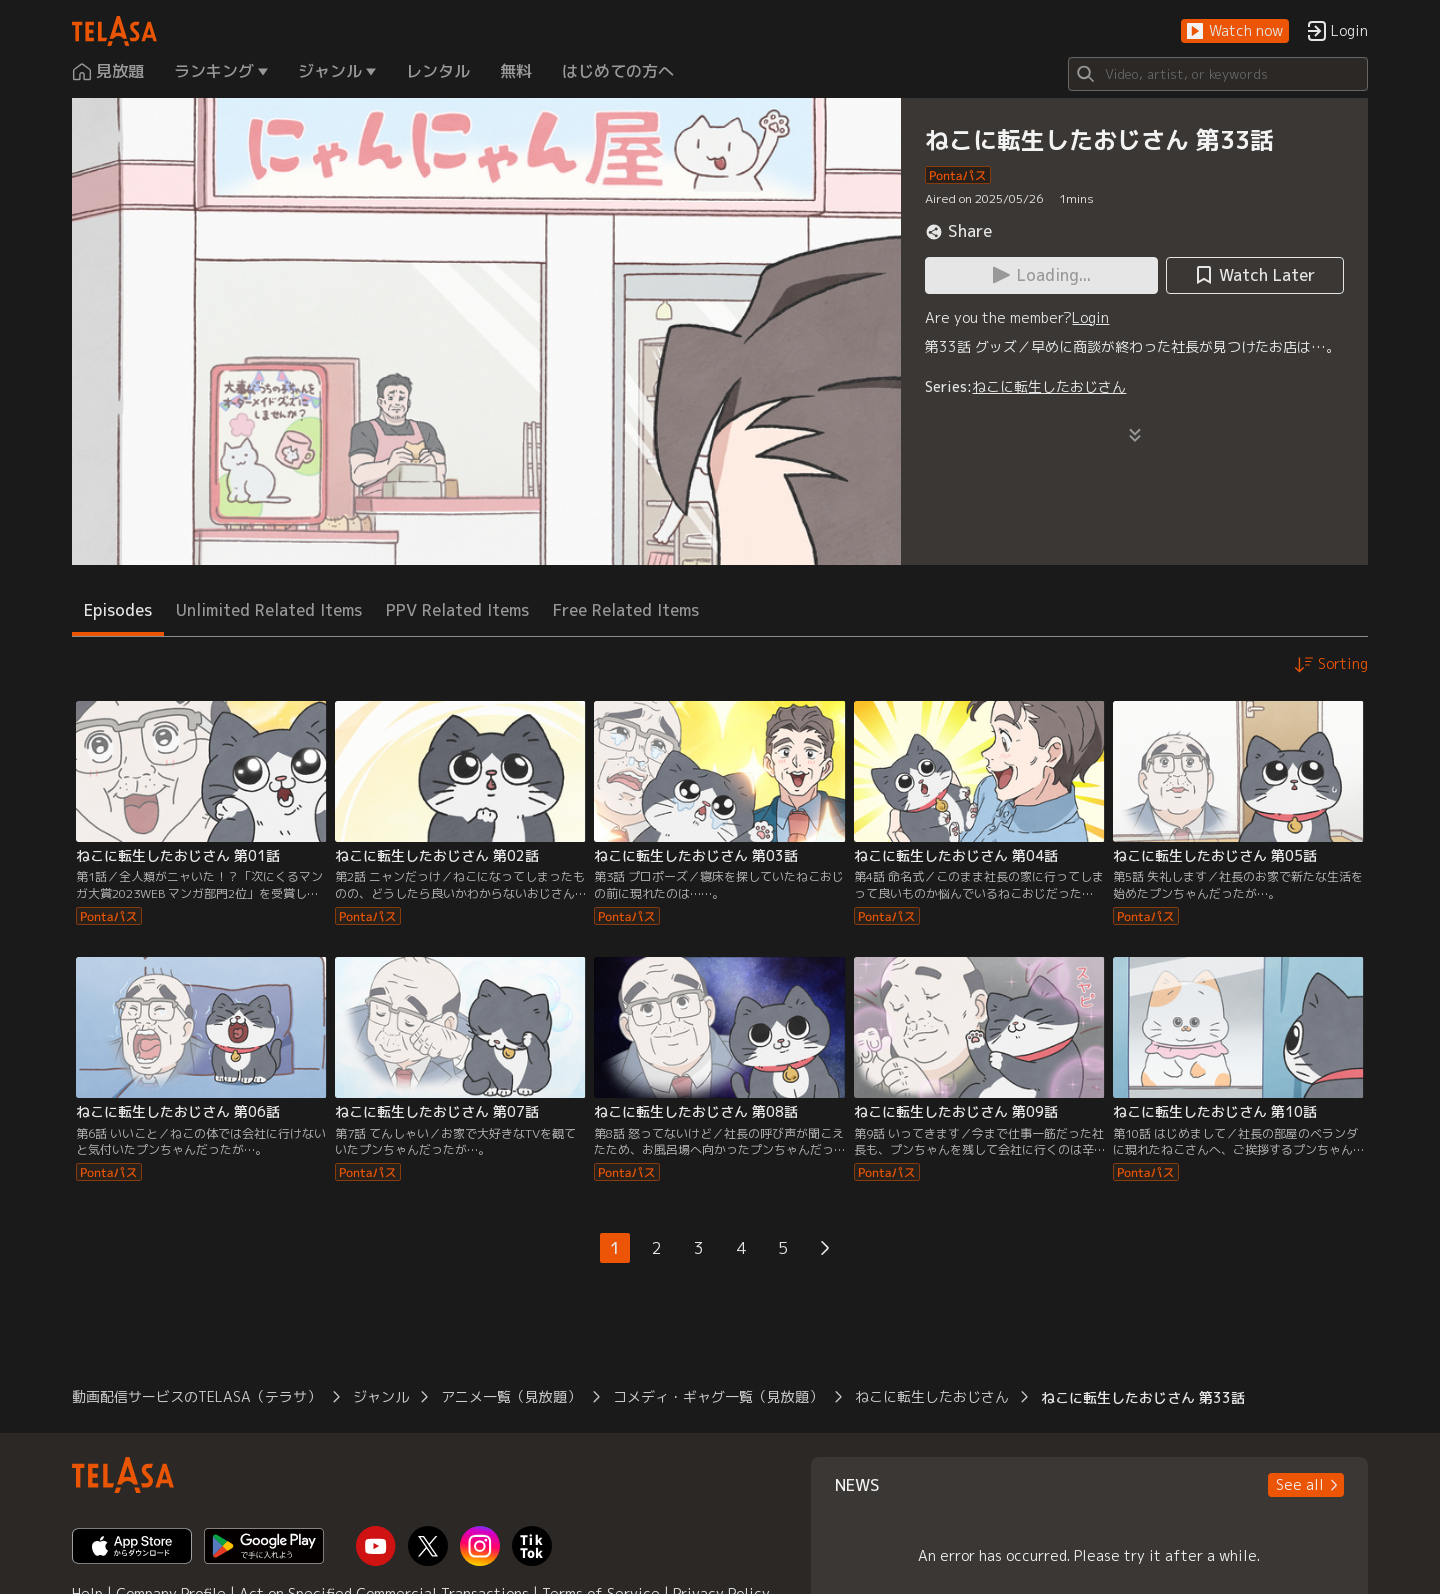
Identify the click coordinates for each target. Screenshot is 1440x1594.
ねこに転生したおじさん (1049, 386)
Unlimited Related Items (269, 610)
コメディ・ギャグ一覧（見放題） (718, 1396)
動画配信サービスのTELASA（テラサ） (196, 1396)
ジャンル (381, 1396)
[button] (1235, 31)
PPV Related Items (457, 610)
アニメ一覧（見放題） (511, 1396)
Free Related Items (626, 610)
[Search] (1218, 74)
